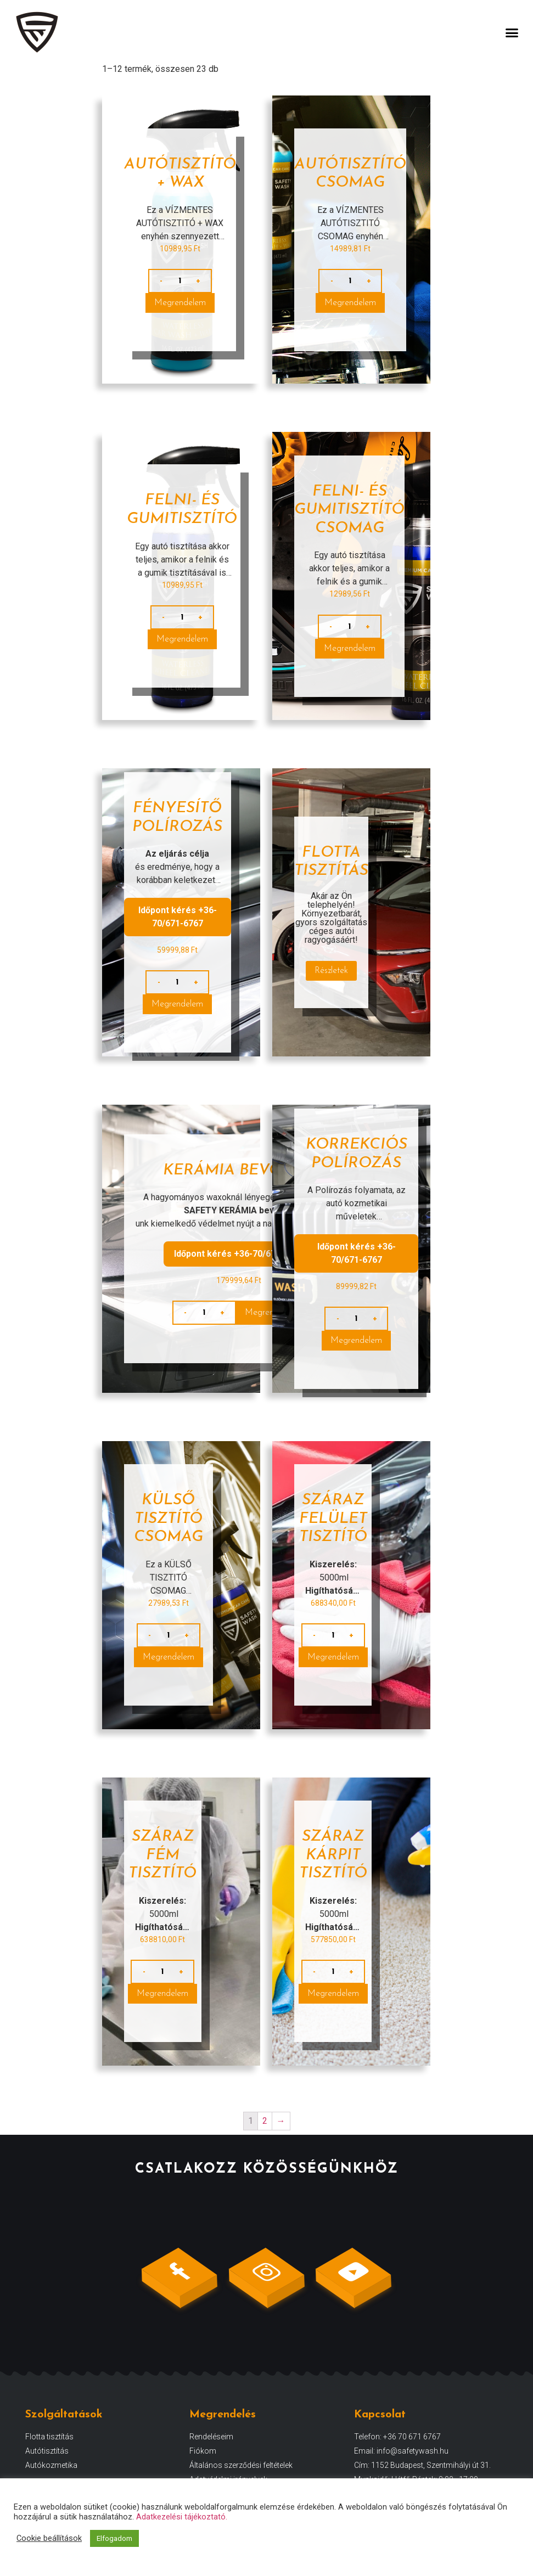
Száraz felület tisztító (333, 1541)
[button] (511, 32)
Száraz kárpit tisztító (333, 1878)
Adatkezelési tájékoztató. (181, 2517)
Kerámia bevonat (238, 1192)
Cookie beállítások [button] (49, 2538)
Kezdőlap (118, 71)
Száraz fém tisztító (162, 1878)
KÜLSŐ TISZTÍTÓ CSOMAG (168, 1541)
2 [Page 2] (264, 2143)
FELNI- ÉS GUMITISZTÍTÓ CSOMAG (349, 532)
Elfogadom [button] (114, 2538)
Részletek (331, 993)
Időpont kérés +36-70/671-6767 (177, 939)
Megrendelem (180, 325)
